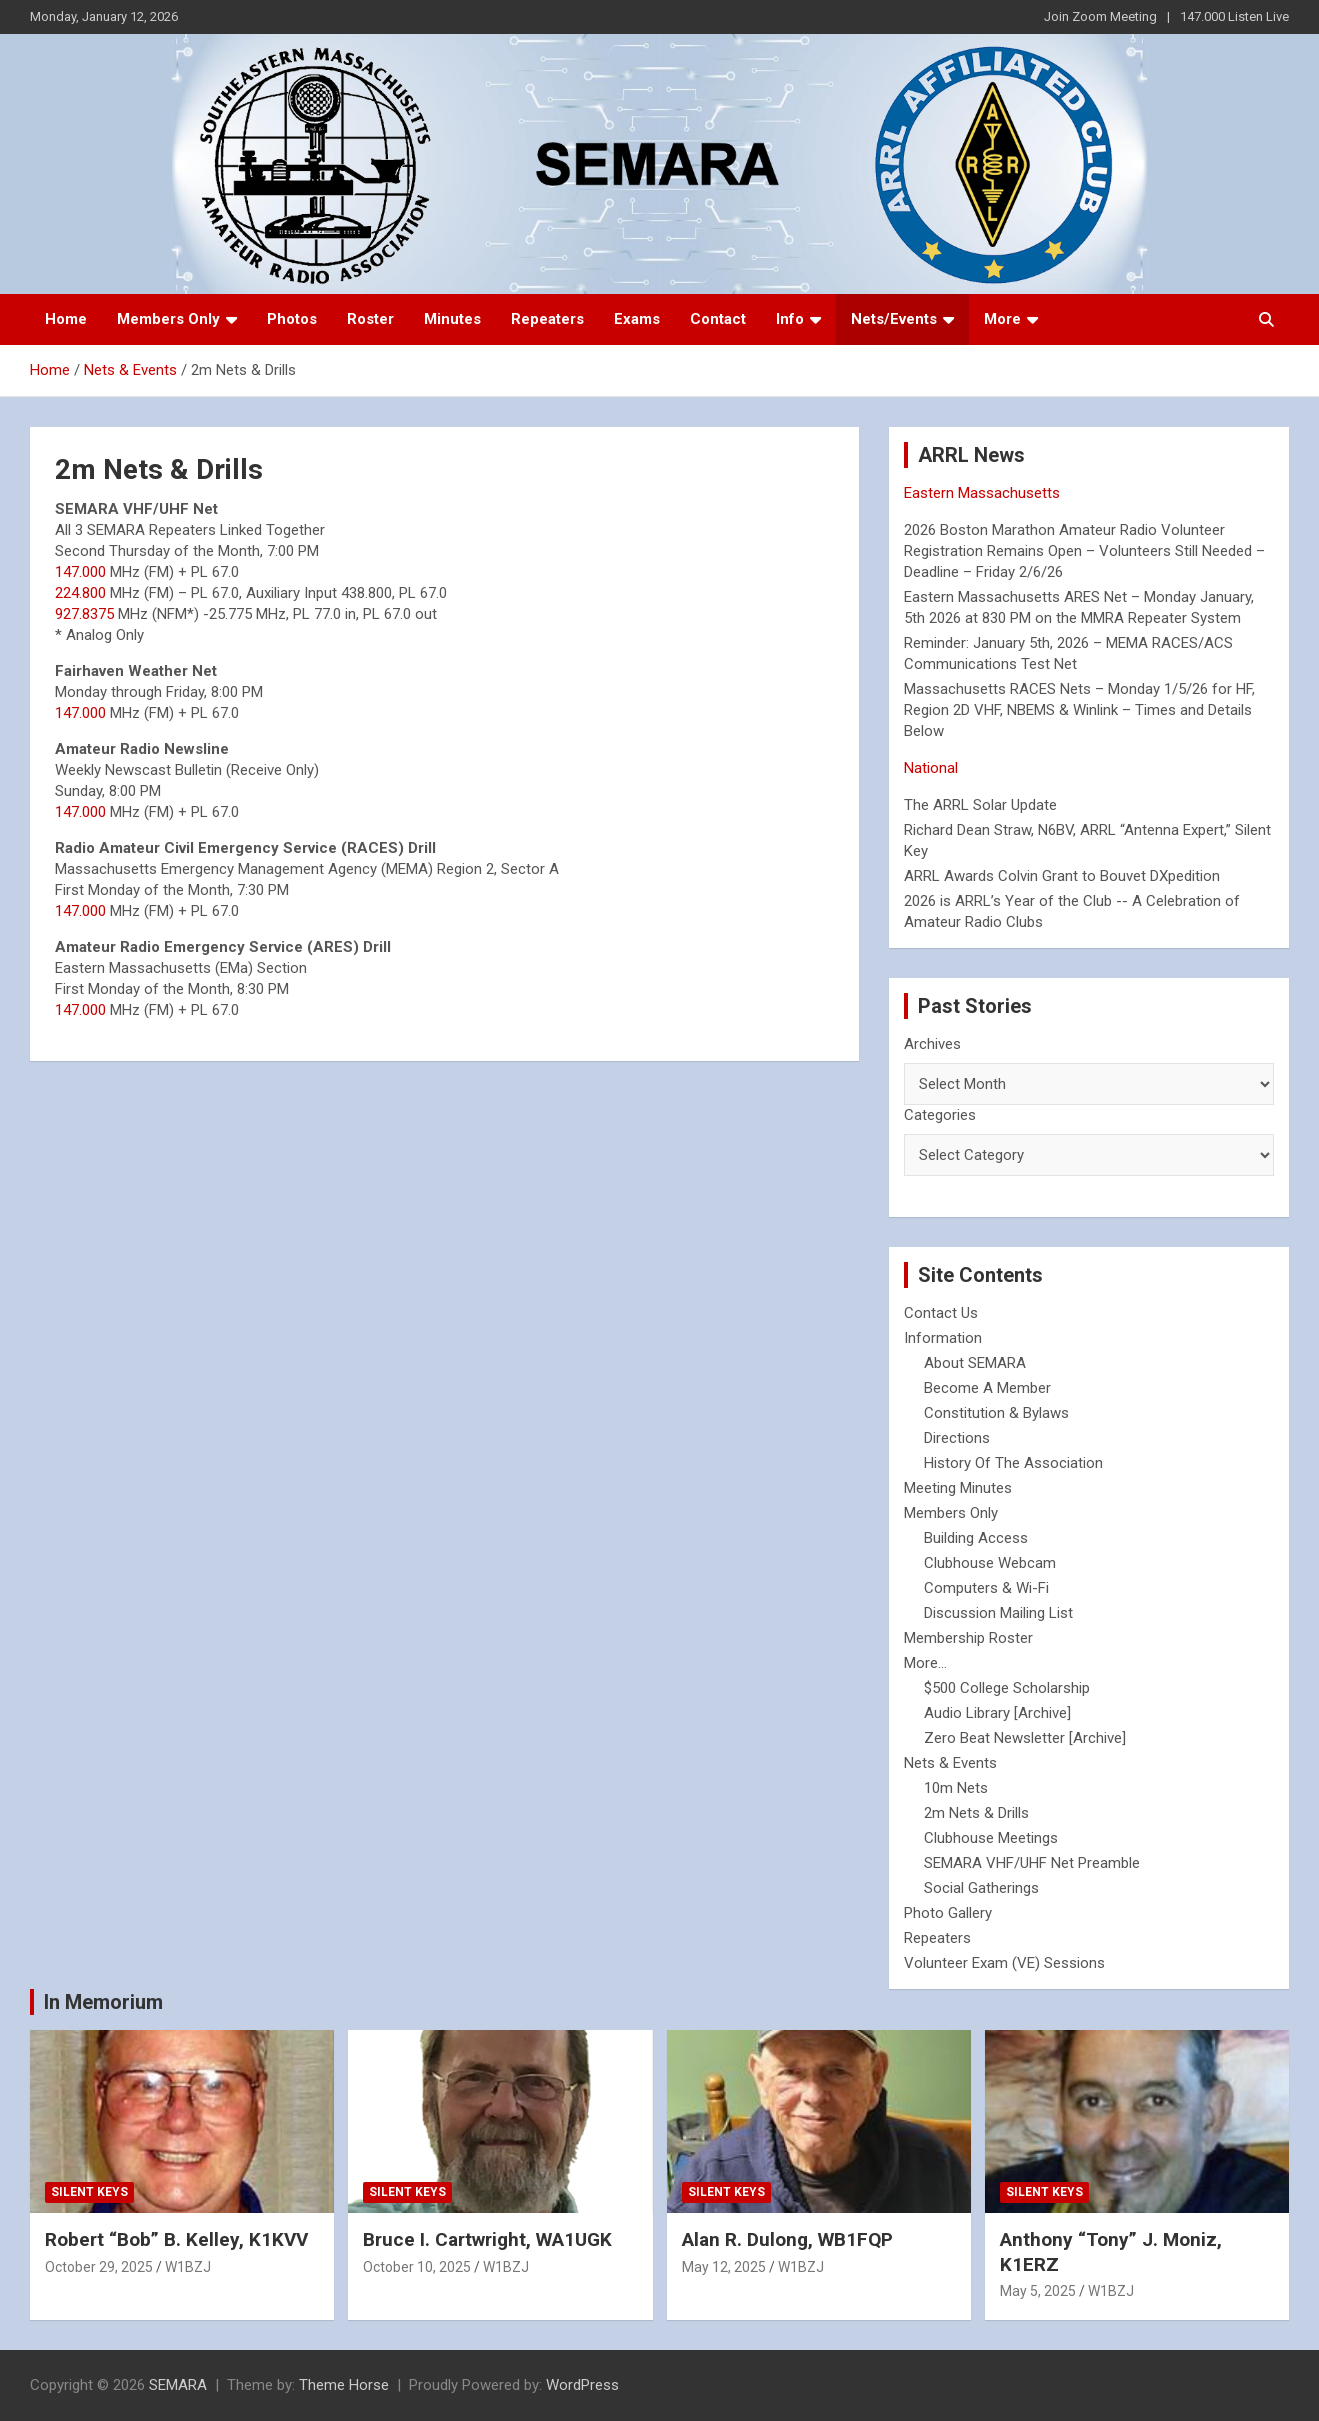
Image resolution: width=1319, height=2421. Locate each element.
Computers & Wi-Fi (986, 1588)
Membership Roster (968, 1638)
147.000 (80, 572)
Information (943, 1338)
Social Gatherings (981, 1888)
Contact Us (941, 1313)
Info (790, 319)
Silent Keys (89, 2192)
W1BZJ (188, 2267)
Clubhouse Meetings (991, 1838)
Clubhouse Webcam (990, 1563)
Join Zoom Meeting (1100, 16)
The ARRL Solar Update (980, 805)
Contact (718, 319)
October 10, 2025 (417, 2267)
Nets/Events (894, 319)
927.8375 (84, 614)
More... (925, 1663)
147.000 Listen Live (1234, 16)
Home (66, 319)
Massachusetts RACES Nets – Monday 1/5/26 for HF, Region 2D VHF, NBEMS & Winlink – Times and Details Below (1079, 710)
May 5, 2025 (1038, 2291)
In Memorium (103, 2002)
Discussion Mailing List (998, 1613)
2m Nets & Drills (976, 1813)
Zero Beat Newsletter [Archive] (1025, 1738)
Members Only (168, 319)
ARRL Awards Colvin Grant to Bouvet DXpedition (1062, 876)
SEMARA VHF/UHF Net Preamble (1032, 1863)
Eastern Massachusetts (982, 493)
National (931, 768)
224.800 (80, 593)
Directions (957, 1438)
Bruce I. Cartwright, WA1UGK (487, 2239)
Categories (940, 1115)
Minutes (452, 319)
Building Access (976, 1538)
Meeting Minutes (958, 1488)
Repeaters (547, 319)
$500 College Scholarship (1007, 1688)
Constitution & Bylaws (996, 1413)
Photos (292, 319)
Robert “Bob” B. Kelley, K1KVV (176, 2239)
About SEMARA (975, 1363)
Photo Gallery (948, 1913)
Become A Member (987, 1388)
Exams (637, 319)
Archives (932, 1044)
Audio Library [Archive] (997, 1713)
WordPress (582, 2385)
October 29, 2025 (99, 2267)
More (1002, 319)
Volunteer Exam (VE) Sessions (1004, 1963)
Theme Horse (344, 2385)
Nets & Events (950, 1763)
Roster (370, 319)
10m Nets (956, 1788)
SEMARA (178, 2385)
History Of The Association (1013, 1463)
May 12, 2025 (724, 2267)
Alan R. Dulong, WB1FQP (787, 2239)
